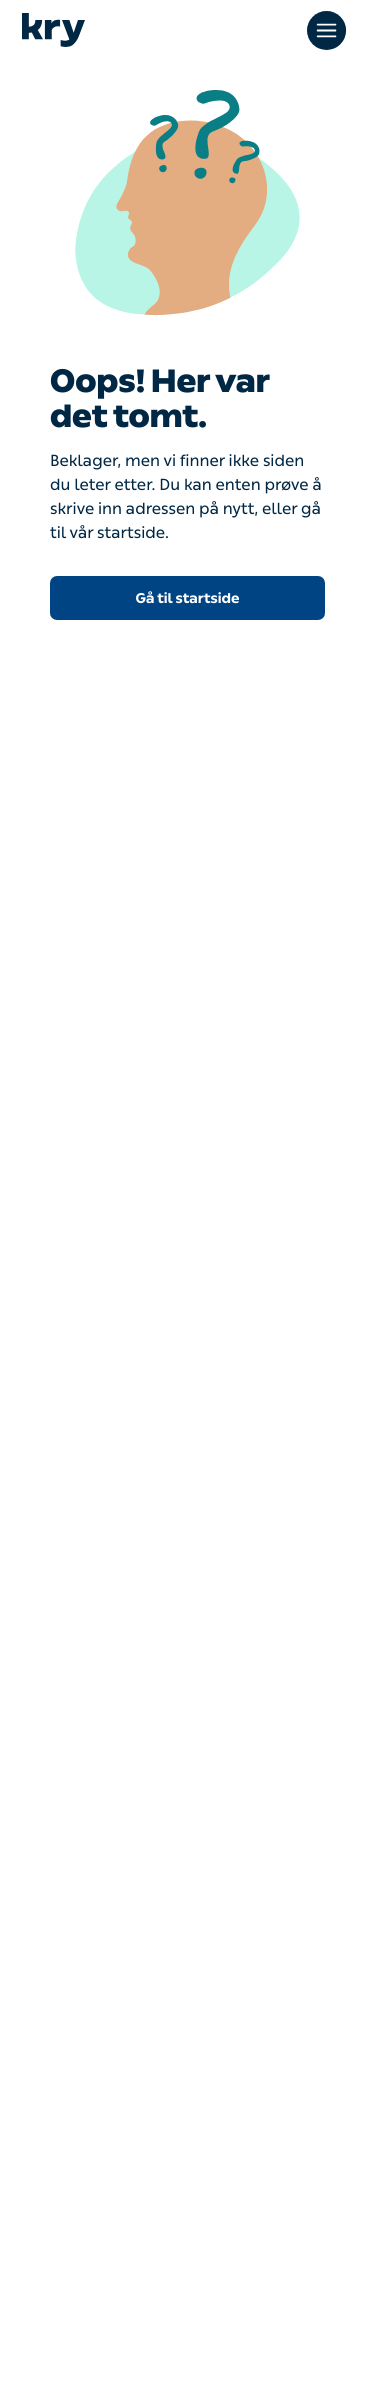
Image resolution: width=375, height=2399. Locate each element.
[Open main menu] (329, 30)
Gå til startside (188, 598)
